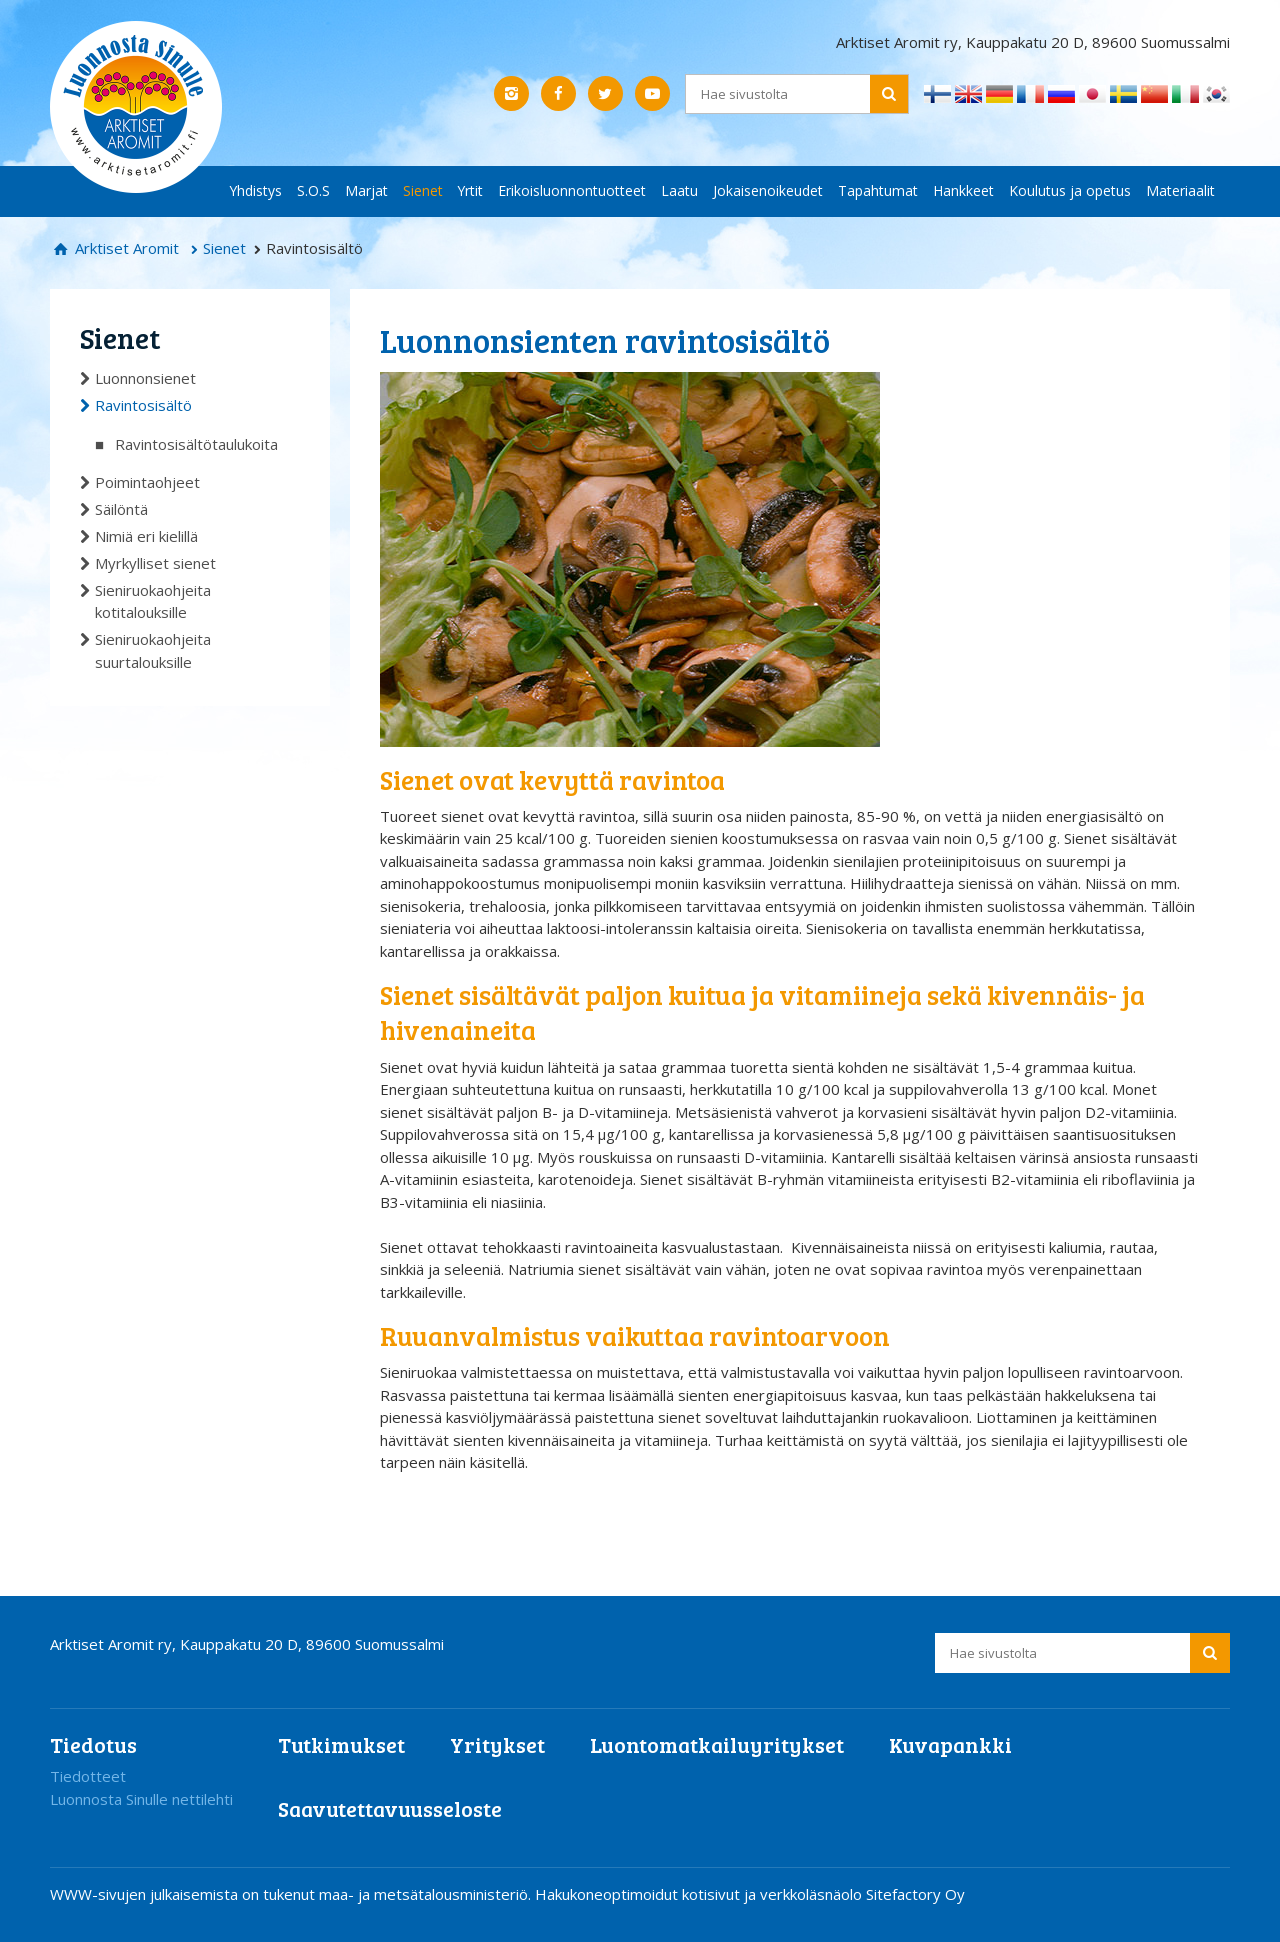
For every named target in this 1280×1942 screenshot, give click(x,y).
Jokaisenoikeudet (768, 190)
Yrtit (470, 190)
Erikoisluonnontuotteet (572, 190)
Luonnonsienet (145, 378)
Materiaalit (1180, 190)
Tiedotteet (88, 1776)
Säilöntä (121, 509)
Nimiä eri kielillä (146, 536)
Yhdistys (256, 190)
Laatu (679, 190)
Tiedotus (93, 1744)
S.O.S (313, 190)
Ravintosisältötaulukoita (196, 444)
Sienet (423, 190)
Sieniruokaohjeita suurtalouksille (153, 650)
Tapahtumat (878, 190)
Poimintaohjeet (147, 482)
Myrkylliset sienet (155, 563)
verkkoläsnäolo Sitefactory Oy (862, 1894)
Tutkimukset (341, 1744)
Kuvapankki (950, 1744)
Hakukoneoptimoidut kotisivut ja (645, 1894)
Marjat (366, 190)
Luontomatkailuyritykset (717, 1744)
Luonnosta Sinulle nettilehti (141, 1799)
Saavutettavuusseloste (390, 1808)
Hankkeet (963, 190)
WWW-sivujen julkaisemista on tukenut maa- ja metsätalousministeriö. (292, 1894)
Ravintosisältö (143, 405)
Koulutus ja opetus (1070, 190)
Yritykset (497, 1744)
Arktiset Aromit (125, 248)
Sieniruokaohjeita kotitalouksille (153, 601)
